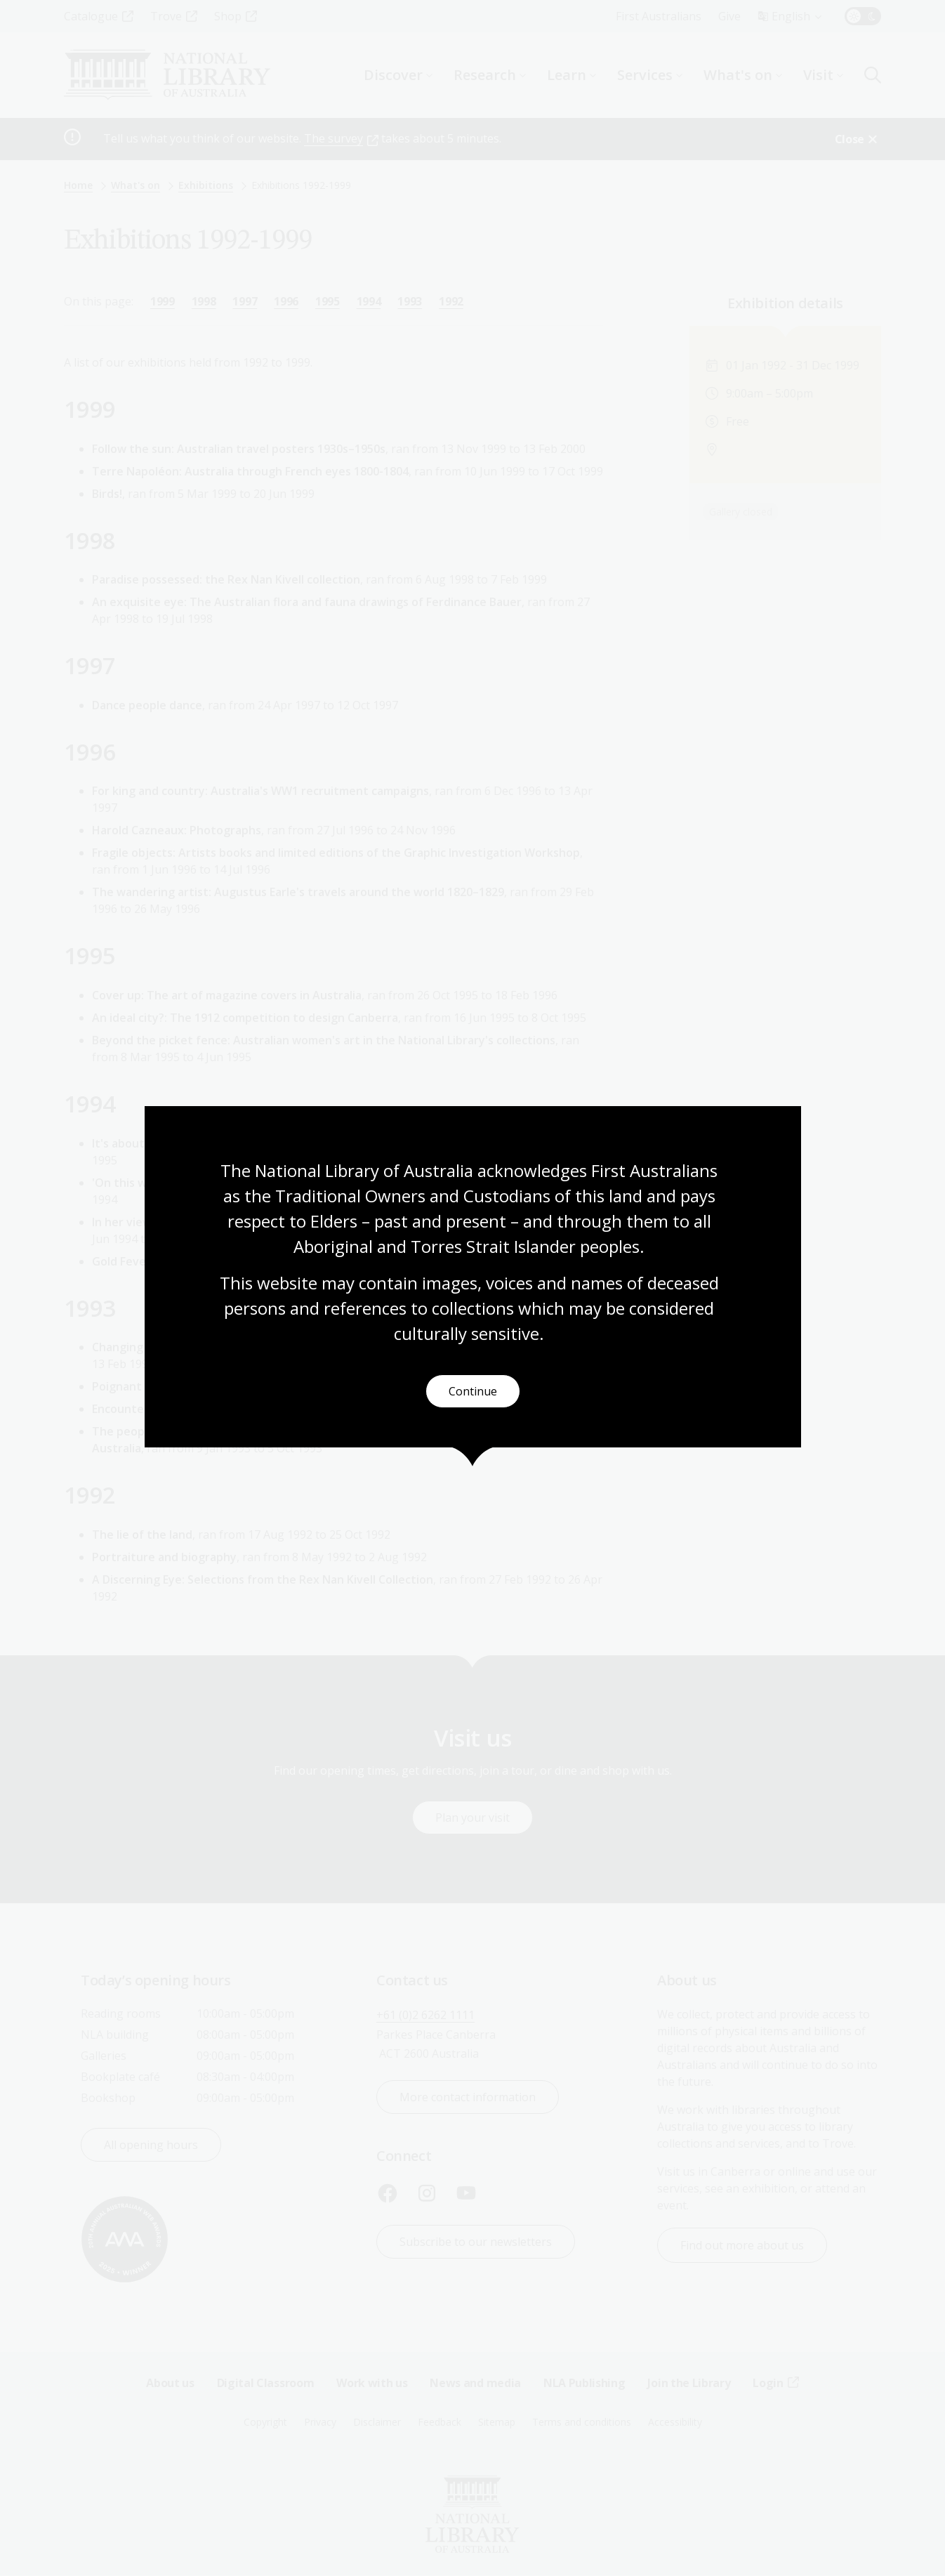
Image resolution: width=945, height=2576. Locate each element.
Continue (473, 1391)
